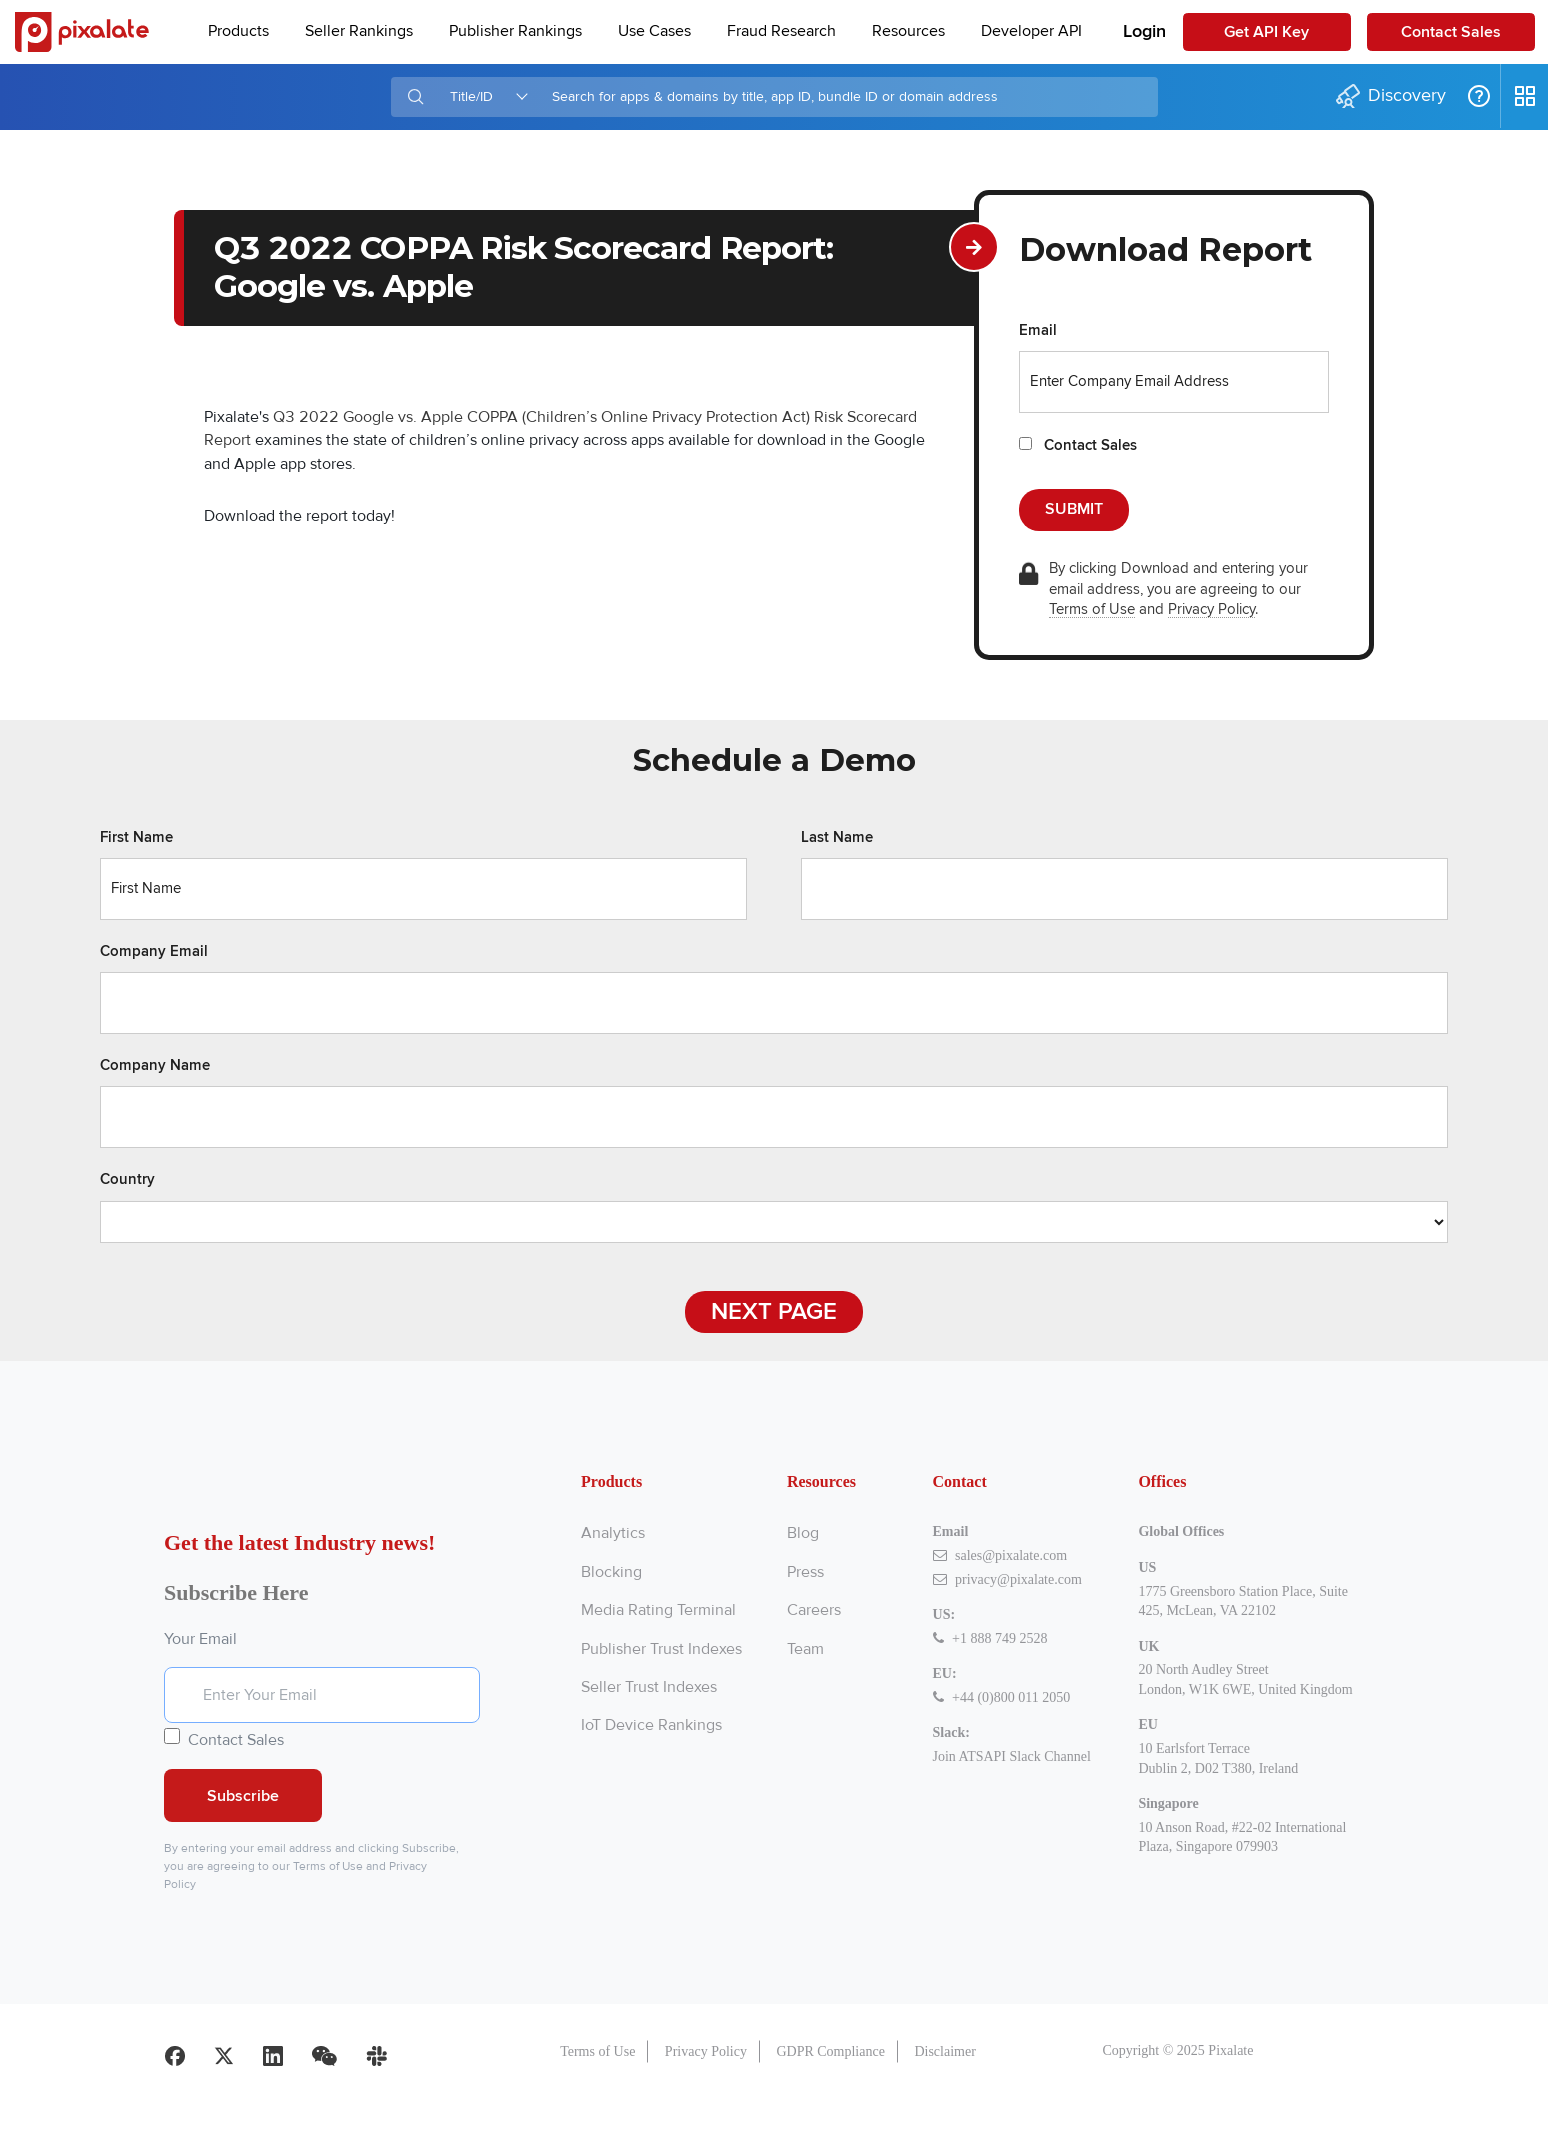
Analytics (613, 1533)
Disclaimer (944, 2084)
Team (805, 1649)
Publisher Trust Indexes (661, 1649)
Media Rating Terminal (658, 1610)
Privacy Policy (1211, 609)
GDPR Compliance (830, 2084)
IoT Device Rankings (651, 1725)
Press (805, 1572)
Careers (814, 1610)
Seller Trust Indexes (649, 1687)
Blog (803, 1533)
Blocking (611, 1572)
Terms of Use (1092, 609)
